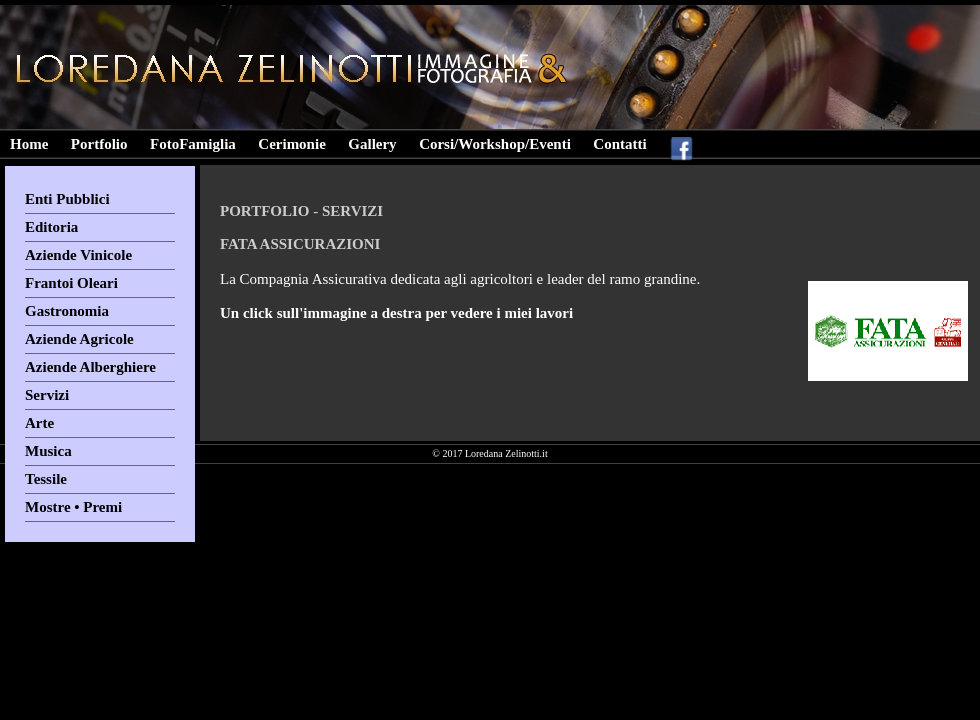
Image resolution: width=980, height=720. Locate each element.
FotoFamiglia (193, 144)
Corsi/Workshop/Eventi (495, 144)
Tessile (46, 479)
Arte (39, 423)
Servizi (47, 395)
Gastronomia (67, 311)
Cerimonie (291, 144)
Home (29, 144)
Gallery (372, 144)
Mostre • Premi (73, 507)
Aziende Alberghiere (90, 367)
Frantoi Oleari (71, 283)
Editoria (51, 227)
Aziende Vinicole (78, 255)
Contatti (619, 144)
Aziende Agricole (79, 339)
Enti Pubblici (67, 199)
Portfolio (99, 144)
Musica (48, 451)
